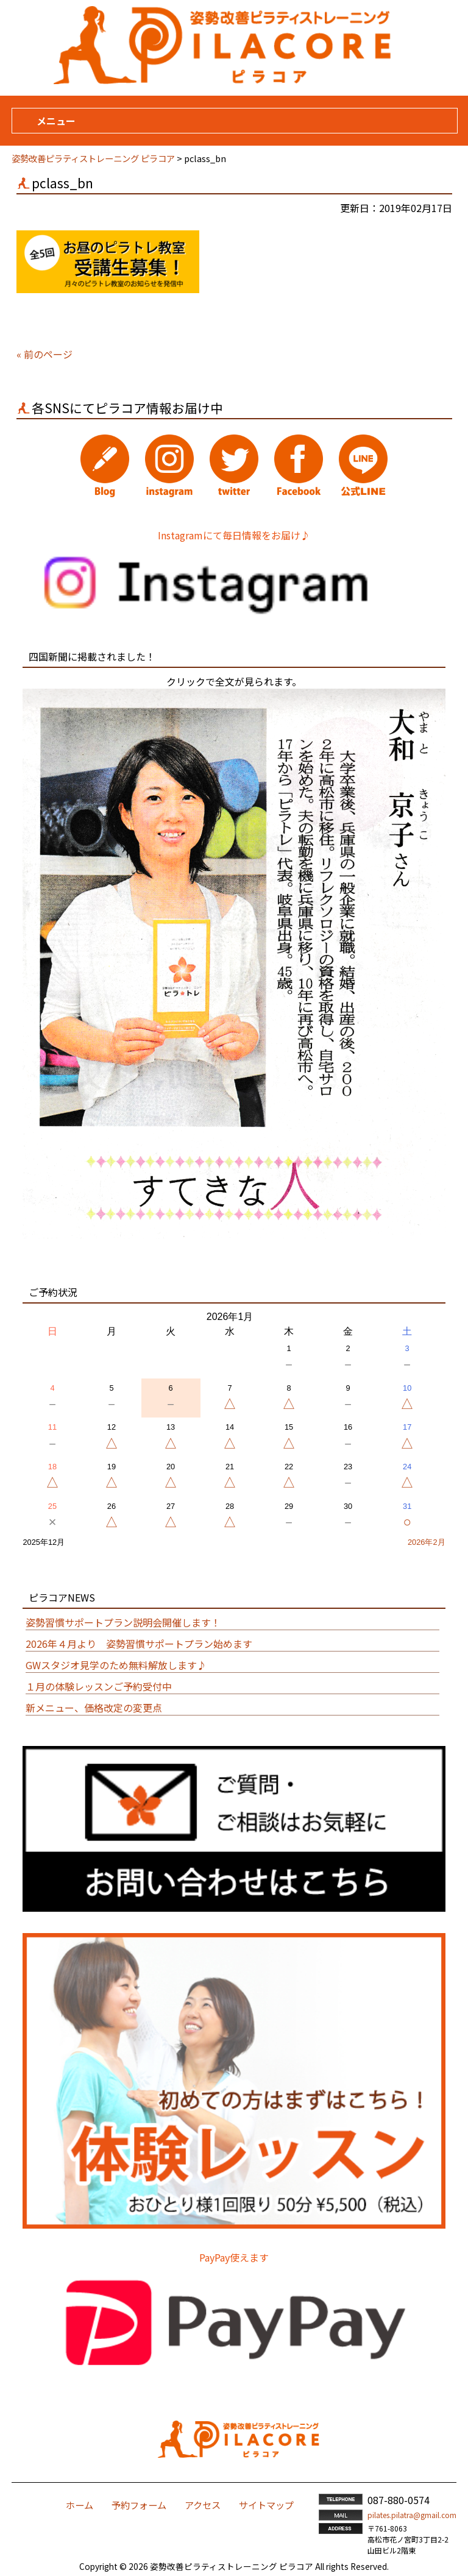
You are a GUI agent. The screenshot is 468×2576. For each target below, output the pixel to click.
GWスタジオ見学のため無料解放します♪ (116, 1665)
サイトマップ (266, 2504)
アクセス (203, 2504)
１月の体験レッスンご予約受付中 (99, 1686)
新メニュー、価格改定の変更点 (94, 1707)
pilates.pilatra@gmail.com (411, 2515)
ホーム (79, 2504)
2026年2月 (426, 1542)
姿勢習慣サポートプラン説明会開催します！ (123, 1622)
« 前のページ (44, 354)
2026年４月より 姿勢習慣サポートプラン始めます (139, 1643)
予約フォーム (139, 2504)
